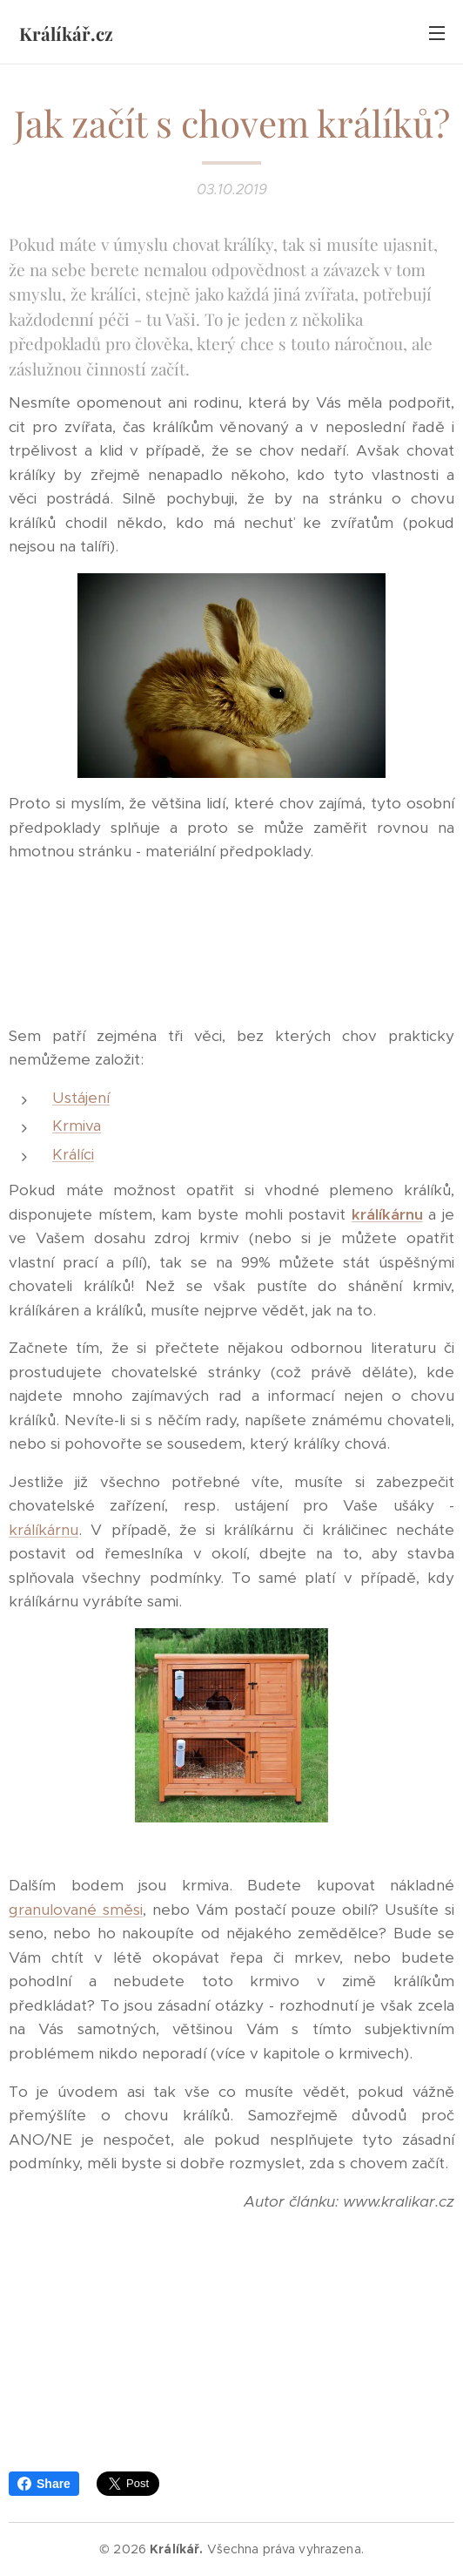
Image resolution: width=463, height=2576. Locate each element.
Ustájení (81, 1097)
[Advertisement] (231, 944)
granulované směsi (76, 1909)
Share (43, 2484)
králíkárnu (387, 1214)
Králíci (73, 1154)
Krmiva (76, 1125)
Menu (437, 33)
